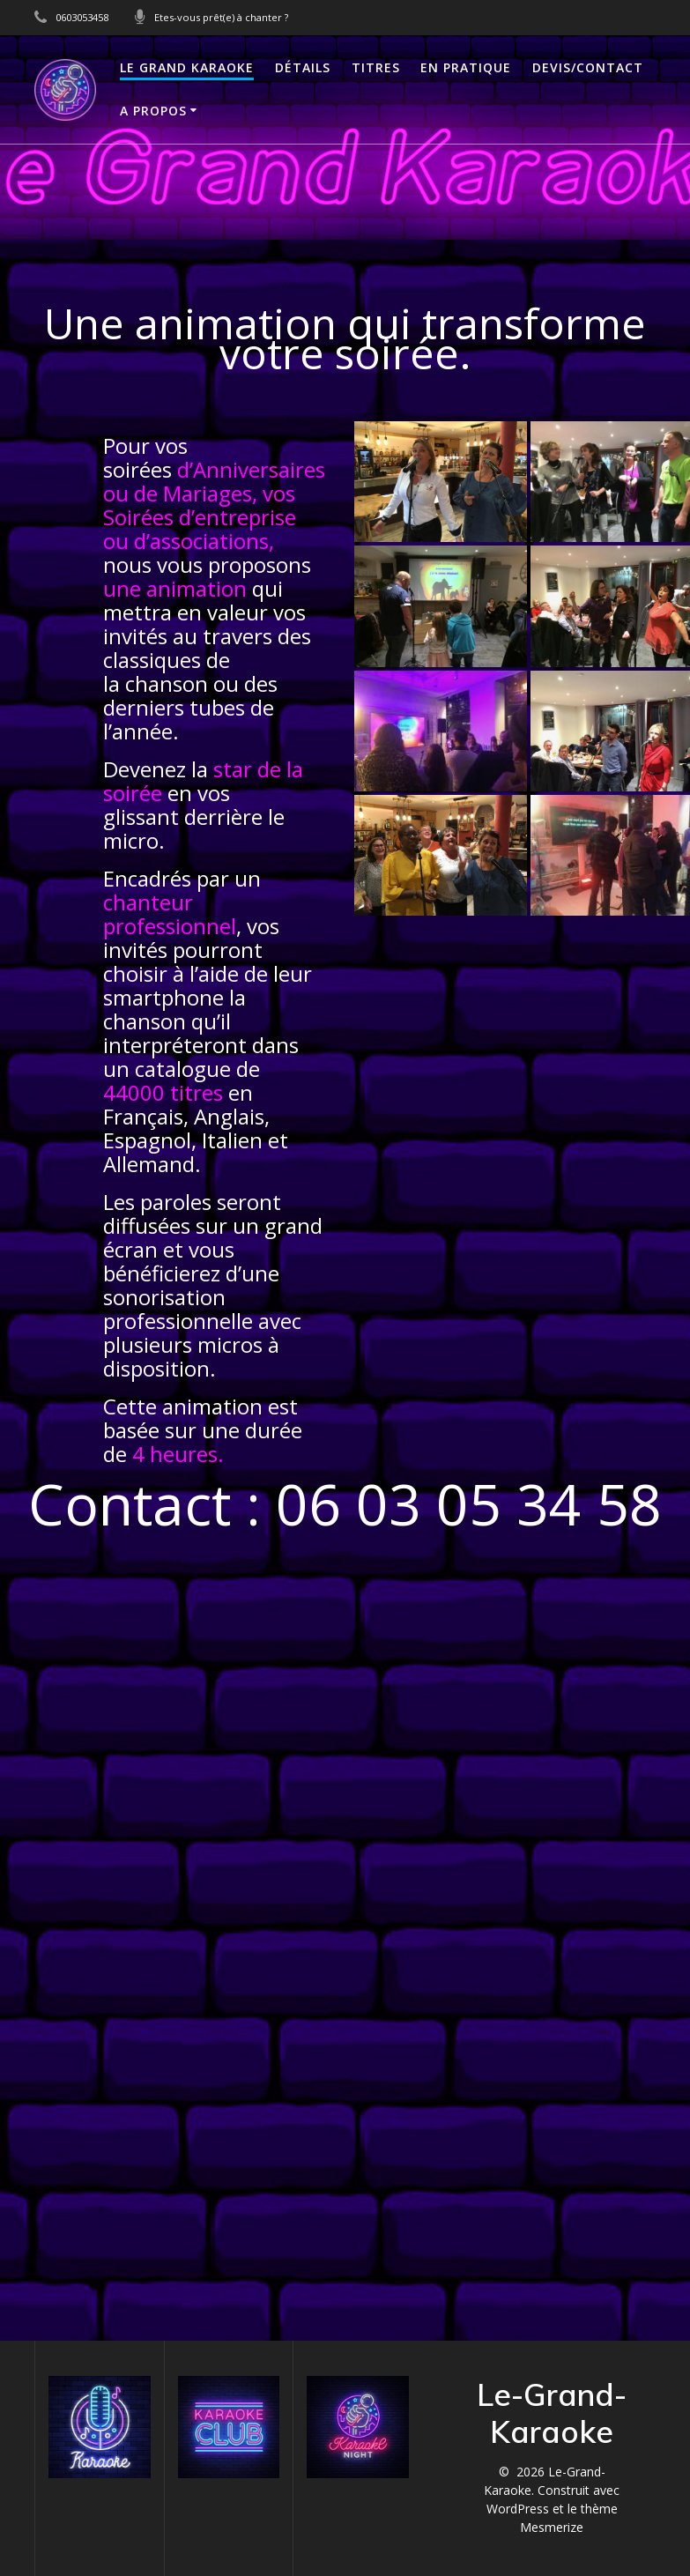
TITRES (376, 67)
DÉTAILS (302, 67)
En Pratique (465, 67)
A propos (153, 110)
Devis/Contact (587, 67)
